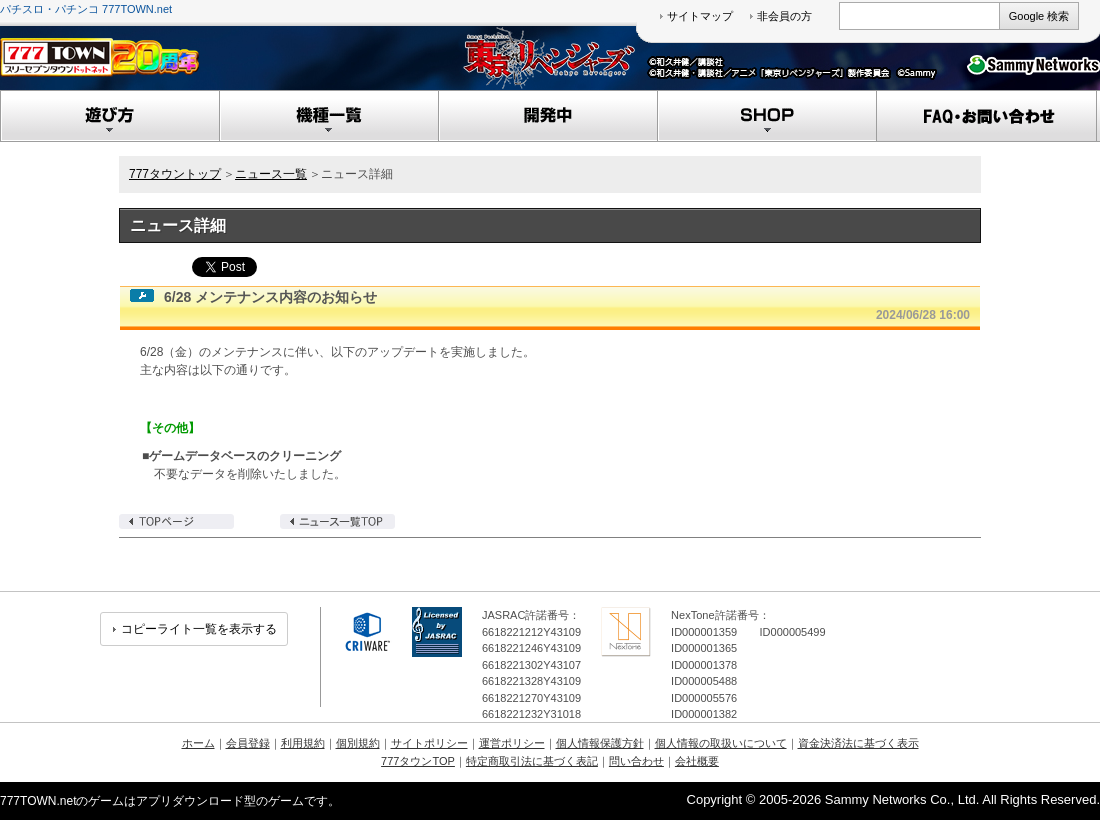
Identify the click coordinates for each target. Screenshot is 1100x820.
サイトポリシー (429, 743)
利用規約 (303, 743)
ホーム (198, 743)
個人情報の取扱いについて (721, 743)
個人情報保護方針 (600, 743)
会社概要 (697, 761)
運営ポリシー (512, 743)
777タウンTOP (418, 761)
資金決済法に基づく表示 (858, 743)
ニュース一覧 (271, 174)
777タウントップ (175, 174)
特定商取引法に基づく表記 (532, 761)
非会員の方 (784, 16)
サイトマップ (700, 16)
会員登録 (248, 743)
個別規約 (358, 743)
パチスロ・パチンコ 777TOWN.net (86, 9)
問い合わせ (636, 761)
